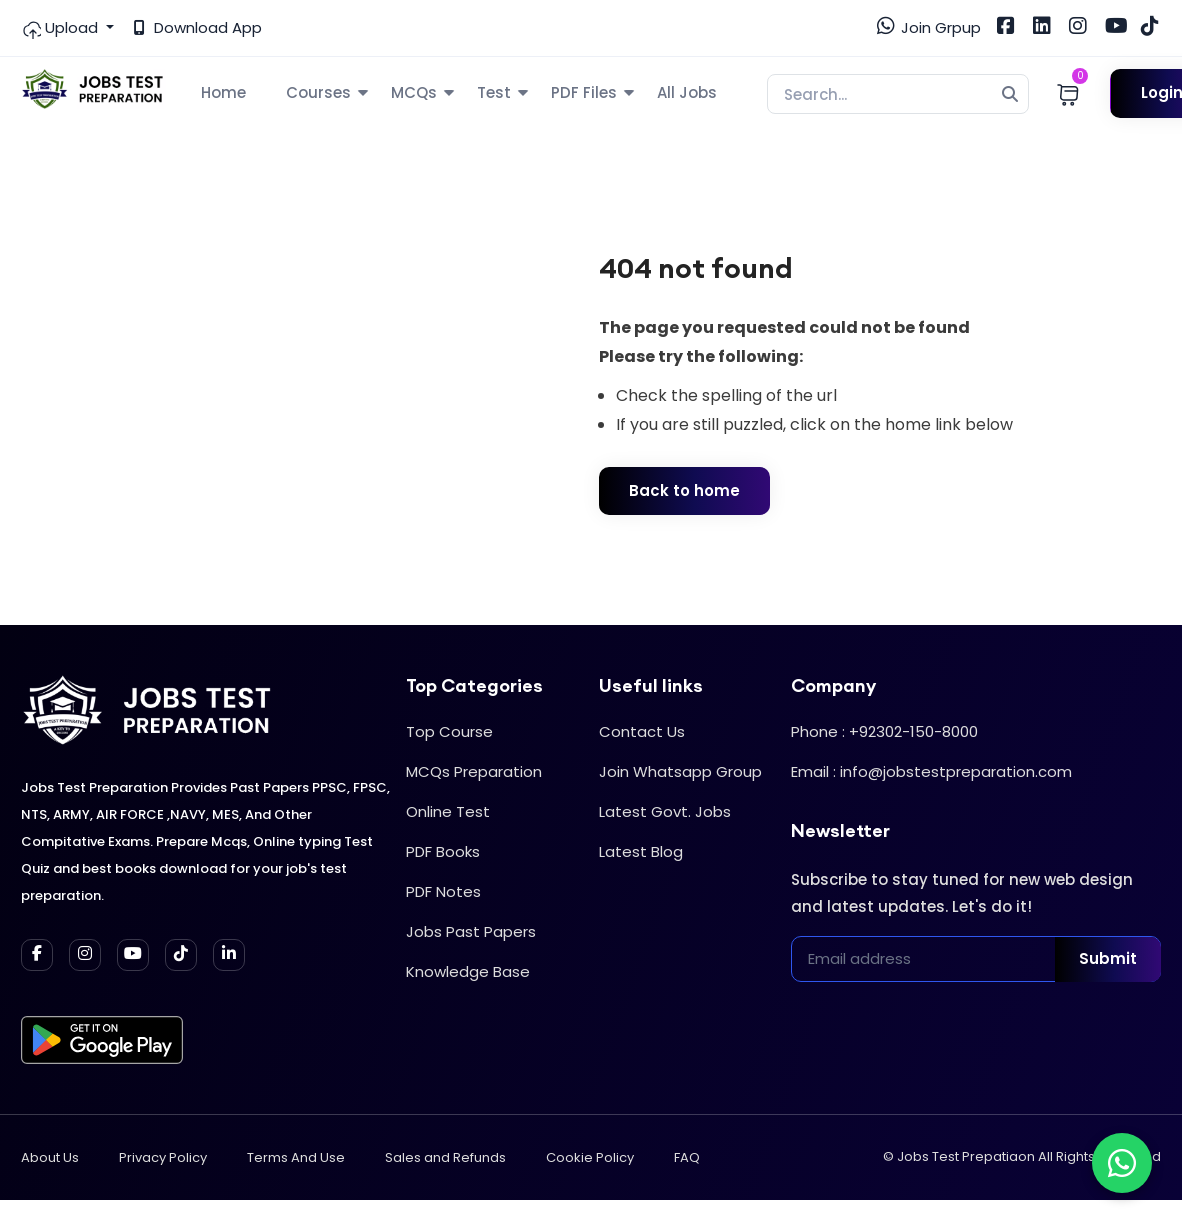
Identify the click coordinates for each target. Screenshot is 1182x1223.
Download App (198, 27)
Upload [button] (61, 28)
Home (223, 92)
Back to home (684, 490)
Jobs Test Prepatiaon (966, 1156)
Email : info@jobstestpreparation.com (931, 771)
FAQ (687, 1157)
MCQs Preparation (474, 771)
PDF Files (584, 92)
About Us (50, 1157)
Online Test (448, 811)
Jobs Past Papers (471, 931)
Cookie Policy (590, 1157)
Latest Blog (641, 851)
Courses (318, 92)
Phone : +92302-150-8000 (884, 731)
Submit (1108, 958)
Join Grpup (929, 27)
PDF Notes (443, 891)
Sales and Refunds (445, 1157)
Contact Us (642, 731)
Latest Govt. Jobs (665, 811)
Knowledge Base (468, 971)
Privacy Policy (163, 1157)
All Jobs (687, 92)
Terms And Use (296, 1157)
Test (494, 92)
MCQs (414, 92)
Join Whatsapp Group (680, 771)
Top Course (449, 731)
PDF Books (443, 851)
